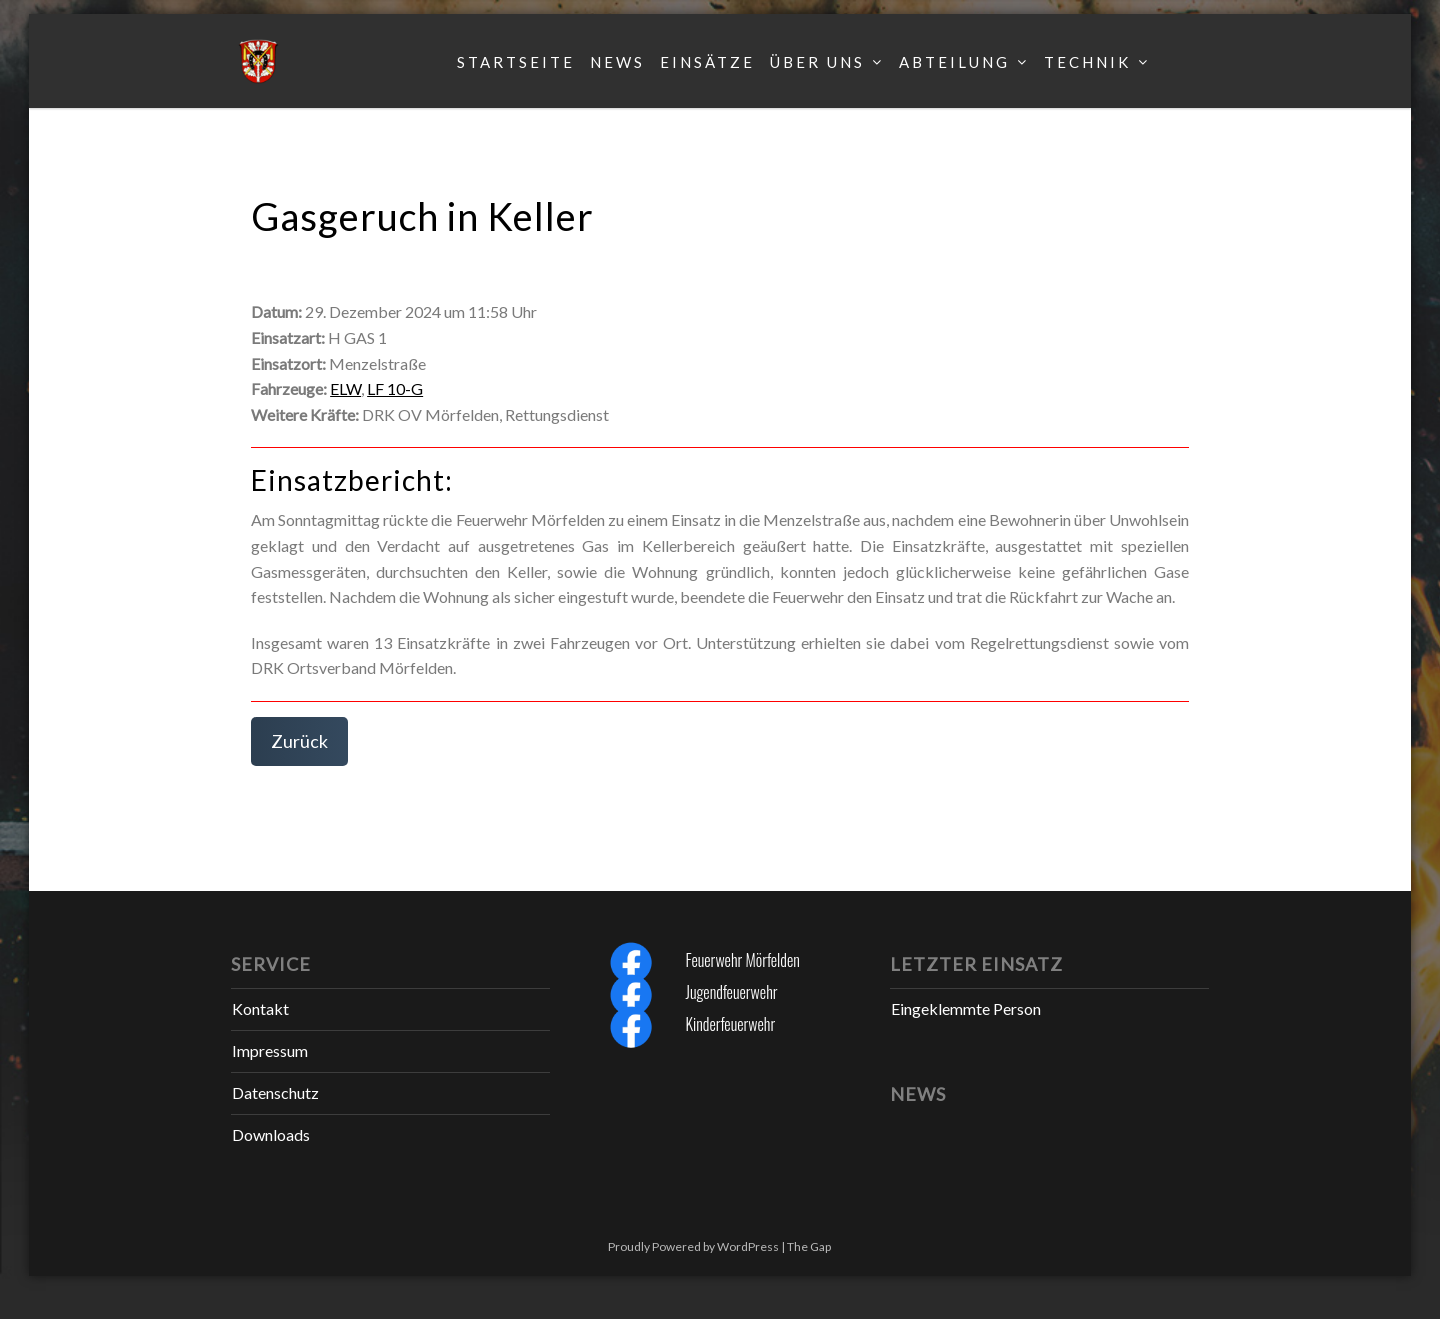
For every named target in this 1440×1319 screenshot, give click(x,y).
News (617, 62)
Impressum (270, 1050)
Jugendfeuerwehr (731, 992)
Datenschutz (275, 1092)
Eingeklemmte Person (966, 1008)
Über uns (817, 62)
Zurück (299, 741)
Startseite (516, 62)
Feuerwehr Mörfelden (742, 960)
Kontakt (260, 1008)
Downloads (271, 1134)
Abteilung (954, 62)
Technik (1087, 62)
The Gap (809, 1246)
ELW (345, 388)
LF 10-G (395, 388)
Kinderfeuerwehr (730, 1024)
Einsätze (707, 62)
